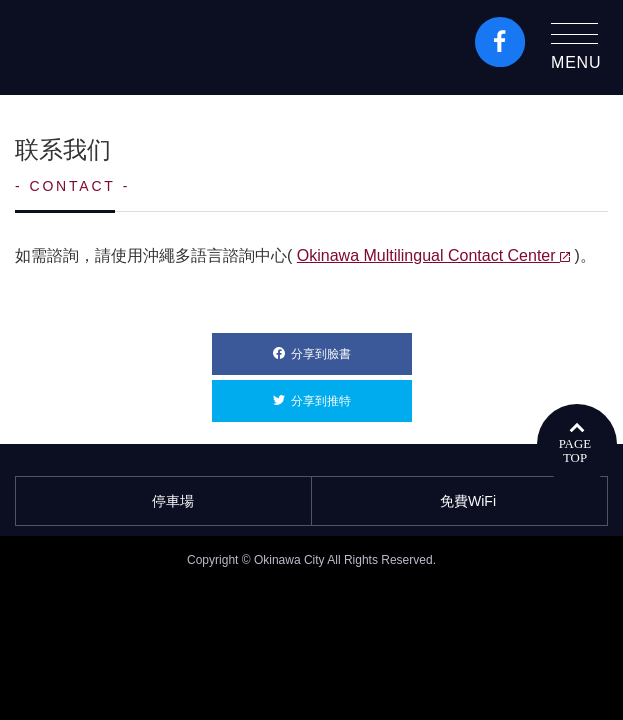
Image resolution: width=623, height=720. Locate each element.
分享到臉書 (351, 347)
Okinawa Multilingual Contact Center (433, 255)
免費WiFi (459, 501)
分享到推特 (351, 394)
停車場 (164, 501)
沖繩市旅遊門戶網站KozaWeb (101, 47)
